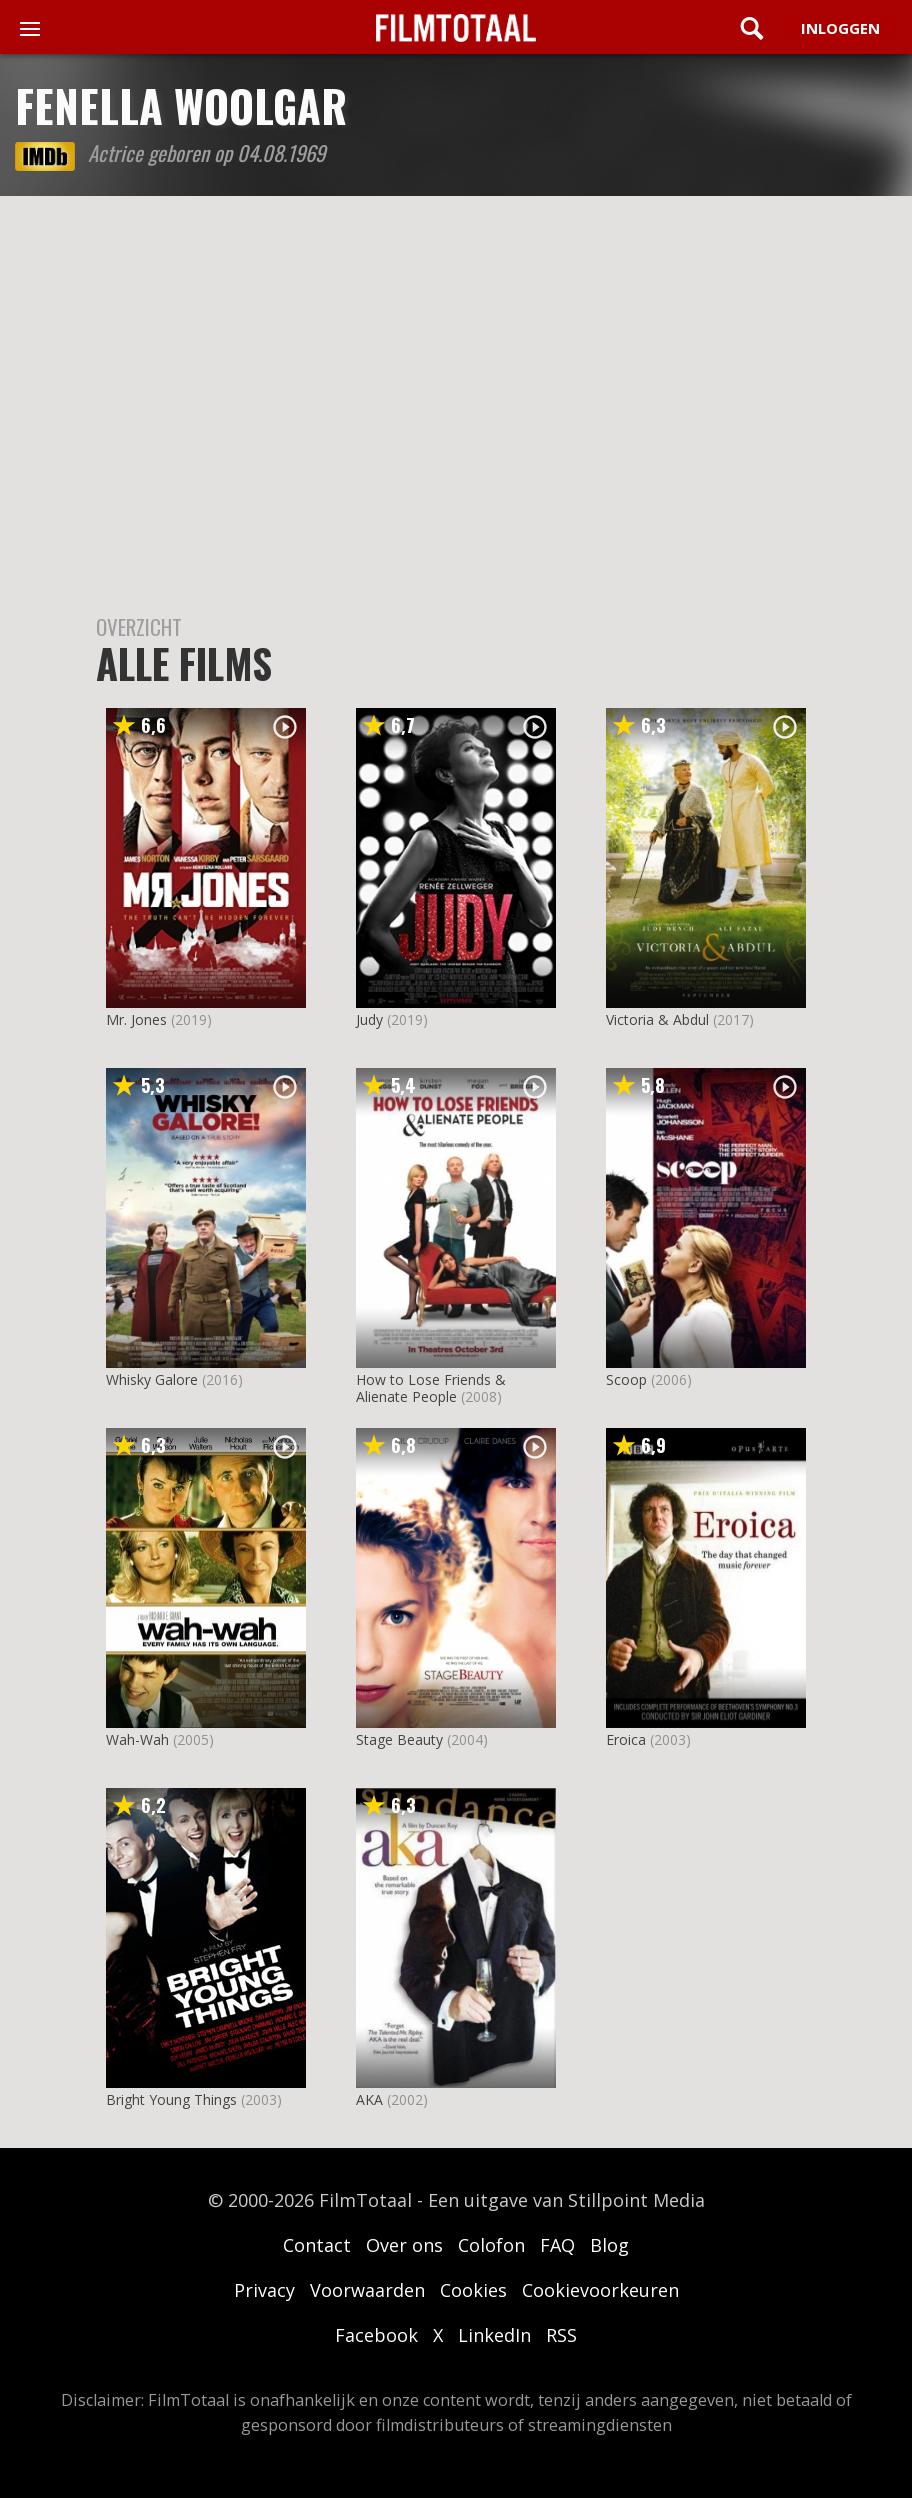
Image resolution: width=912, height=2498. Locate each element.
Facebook (376, 2335)
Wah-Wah (137, 1739)
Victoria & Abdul (657, 1019)
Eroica (626, 1739)
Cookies (473, 2290)
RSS (561, 2335)
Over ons (404, 2245)
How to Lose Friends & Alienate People (431, 1388)
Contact (317, 2245)
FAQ (557, 2245)
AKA (369, 2099)
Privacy (264, 2290)
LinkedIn (494, 2335)
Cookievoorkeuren (600, 2290)
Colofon (491, 2245)
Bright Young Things (171, 2099)
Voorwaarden (367, 2290)
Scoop (626, 1379)
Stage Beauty (399, 1739)
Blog (609, 2245)
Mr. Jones (136, 1019)
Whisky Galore (152, 1379)
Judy (369, 1019)
